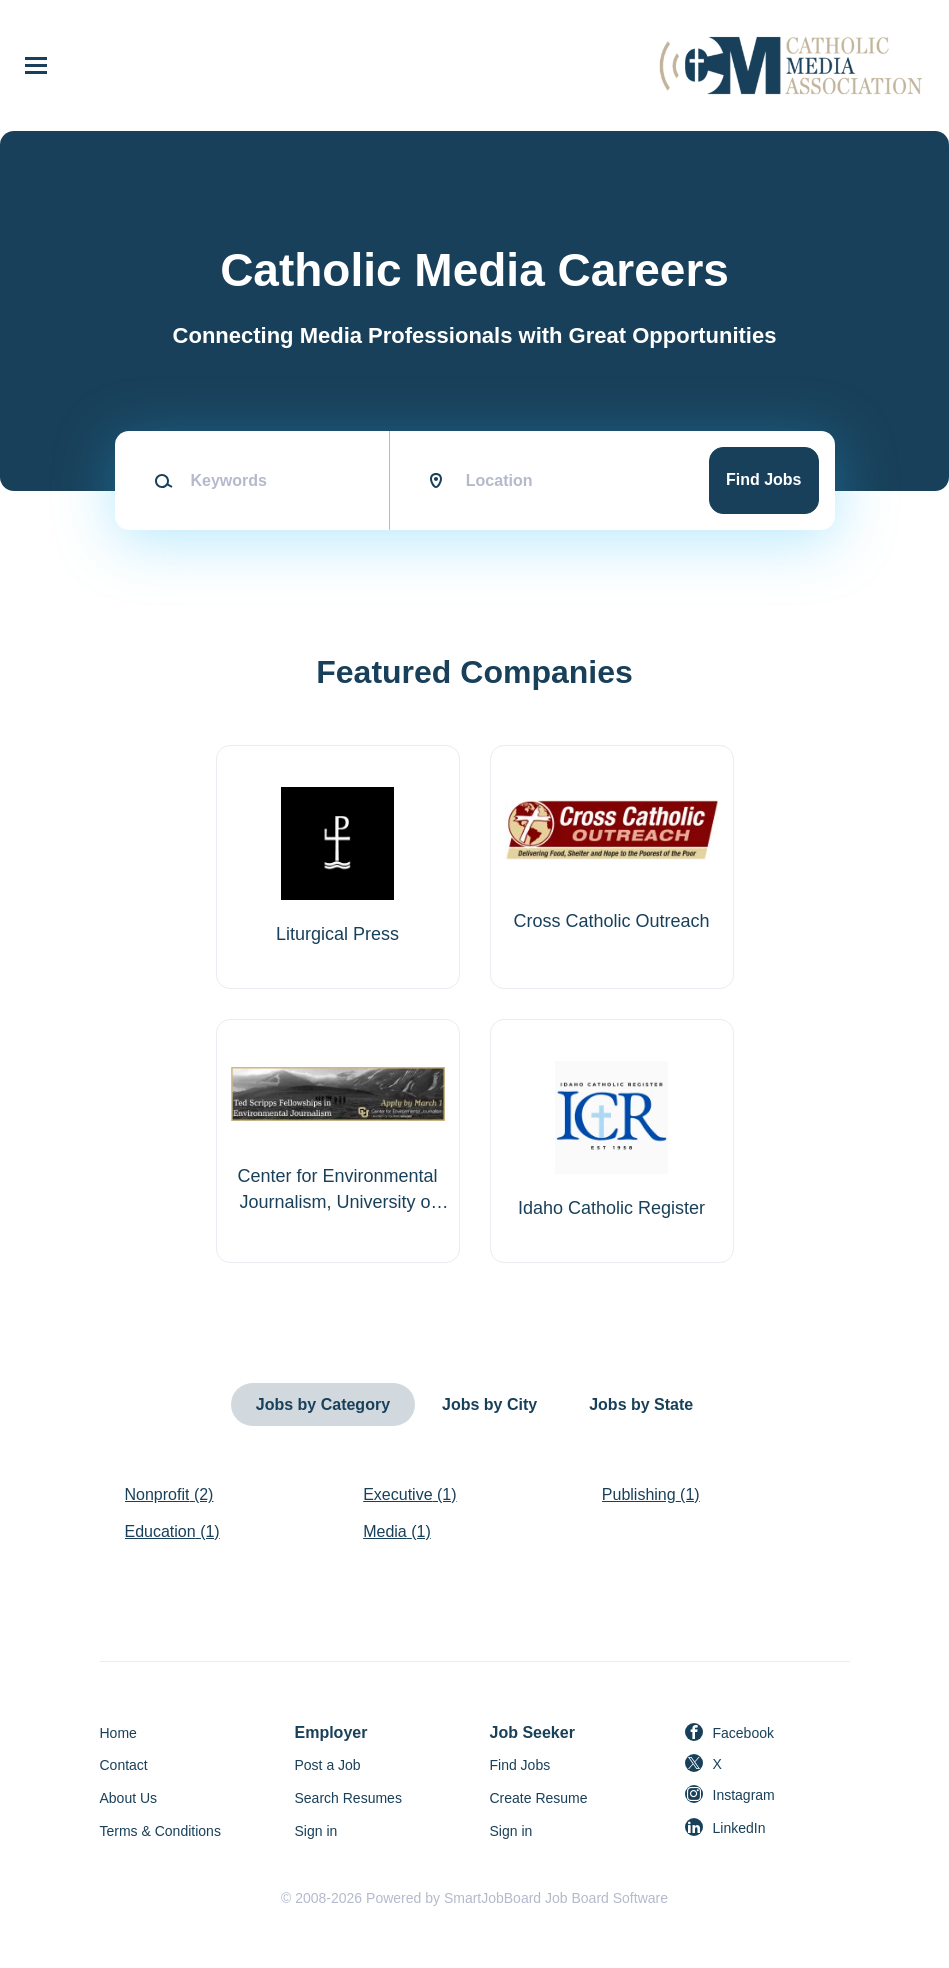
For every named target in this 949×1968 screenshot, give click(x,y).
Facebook (743, 1733)
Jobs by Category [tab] (323, 1404)
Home (118, 1733)
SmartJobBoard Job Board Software (556, 1898)
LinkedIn (739, 1828)
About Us (129, 1798)
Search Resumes (348, 1798)
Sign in (316, 1831)
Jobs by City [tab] (489, 1404)
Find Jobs (764, 479)
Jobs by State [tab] (641, 1404)
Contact (124, 1765)
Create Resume (539, 1798)
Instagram (744, 1795)
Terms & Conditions (160, 1831)
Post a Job (328, 1765)
